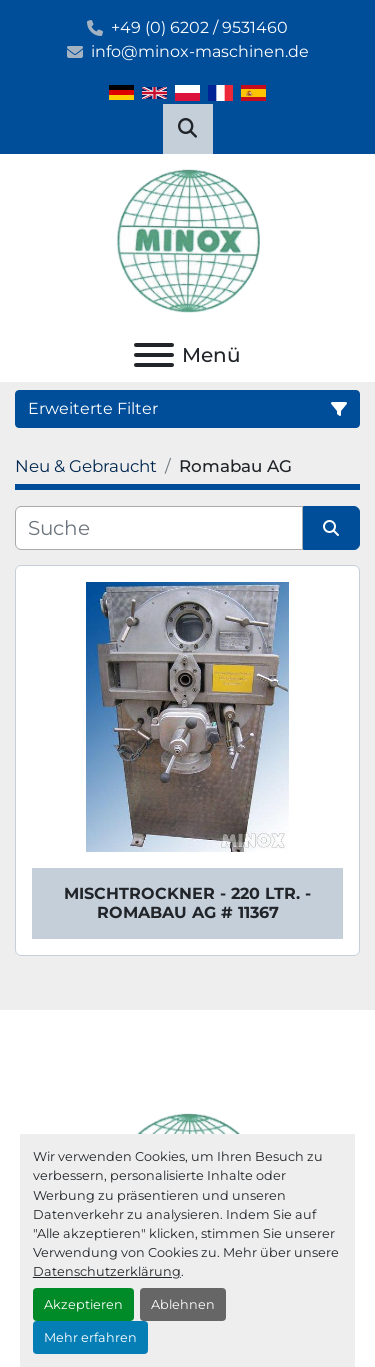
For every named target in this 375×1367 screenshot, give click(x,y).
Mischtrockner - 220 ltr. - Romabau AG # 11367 (187, 903)
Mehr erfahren (90, 1337)
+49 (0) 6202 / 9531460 (199, 27)
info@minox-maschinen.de (200, 51)
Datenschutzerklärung (107, 1271)
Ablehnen (183, 1304)
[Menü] (154, 355)
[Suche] (159, 528)
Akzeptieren (83, 1304)
